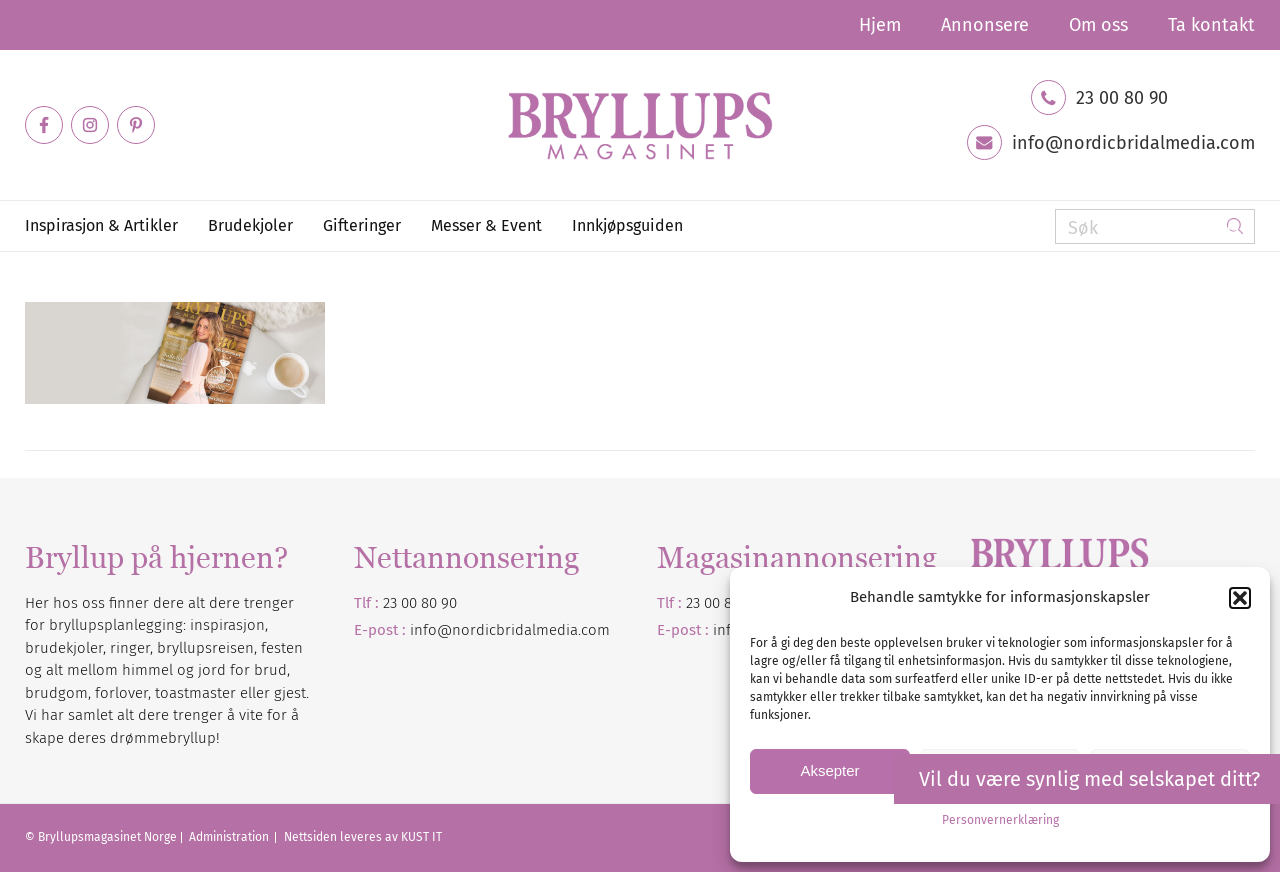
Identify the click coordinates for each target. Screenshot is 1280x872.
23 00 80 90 (1122, 98)
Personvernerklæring (1000, 820)
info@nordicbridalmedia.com (1133, 143)
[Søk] (1155, 226)
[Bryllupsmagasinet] (640, 125)
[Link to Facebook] (44, 125)
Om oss (1098, 25)
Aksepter (829, 770)
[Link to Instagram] (90, 125)
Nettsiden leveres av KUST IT (363, 837)
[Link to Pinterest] (136, 125)
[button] (1240, 598)
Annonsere (985, 25)
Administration (230, 837)
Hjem (880, 25)
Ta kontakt (1211, 25)
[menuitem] (880, 25)
